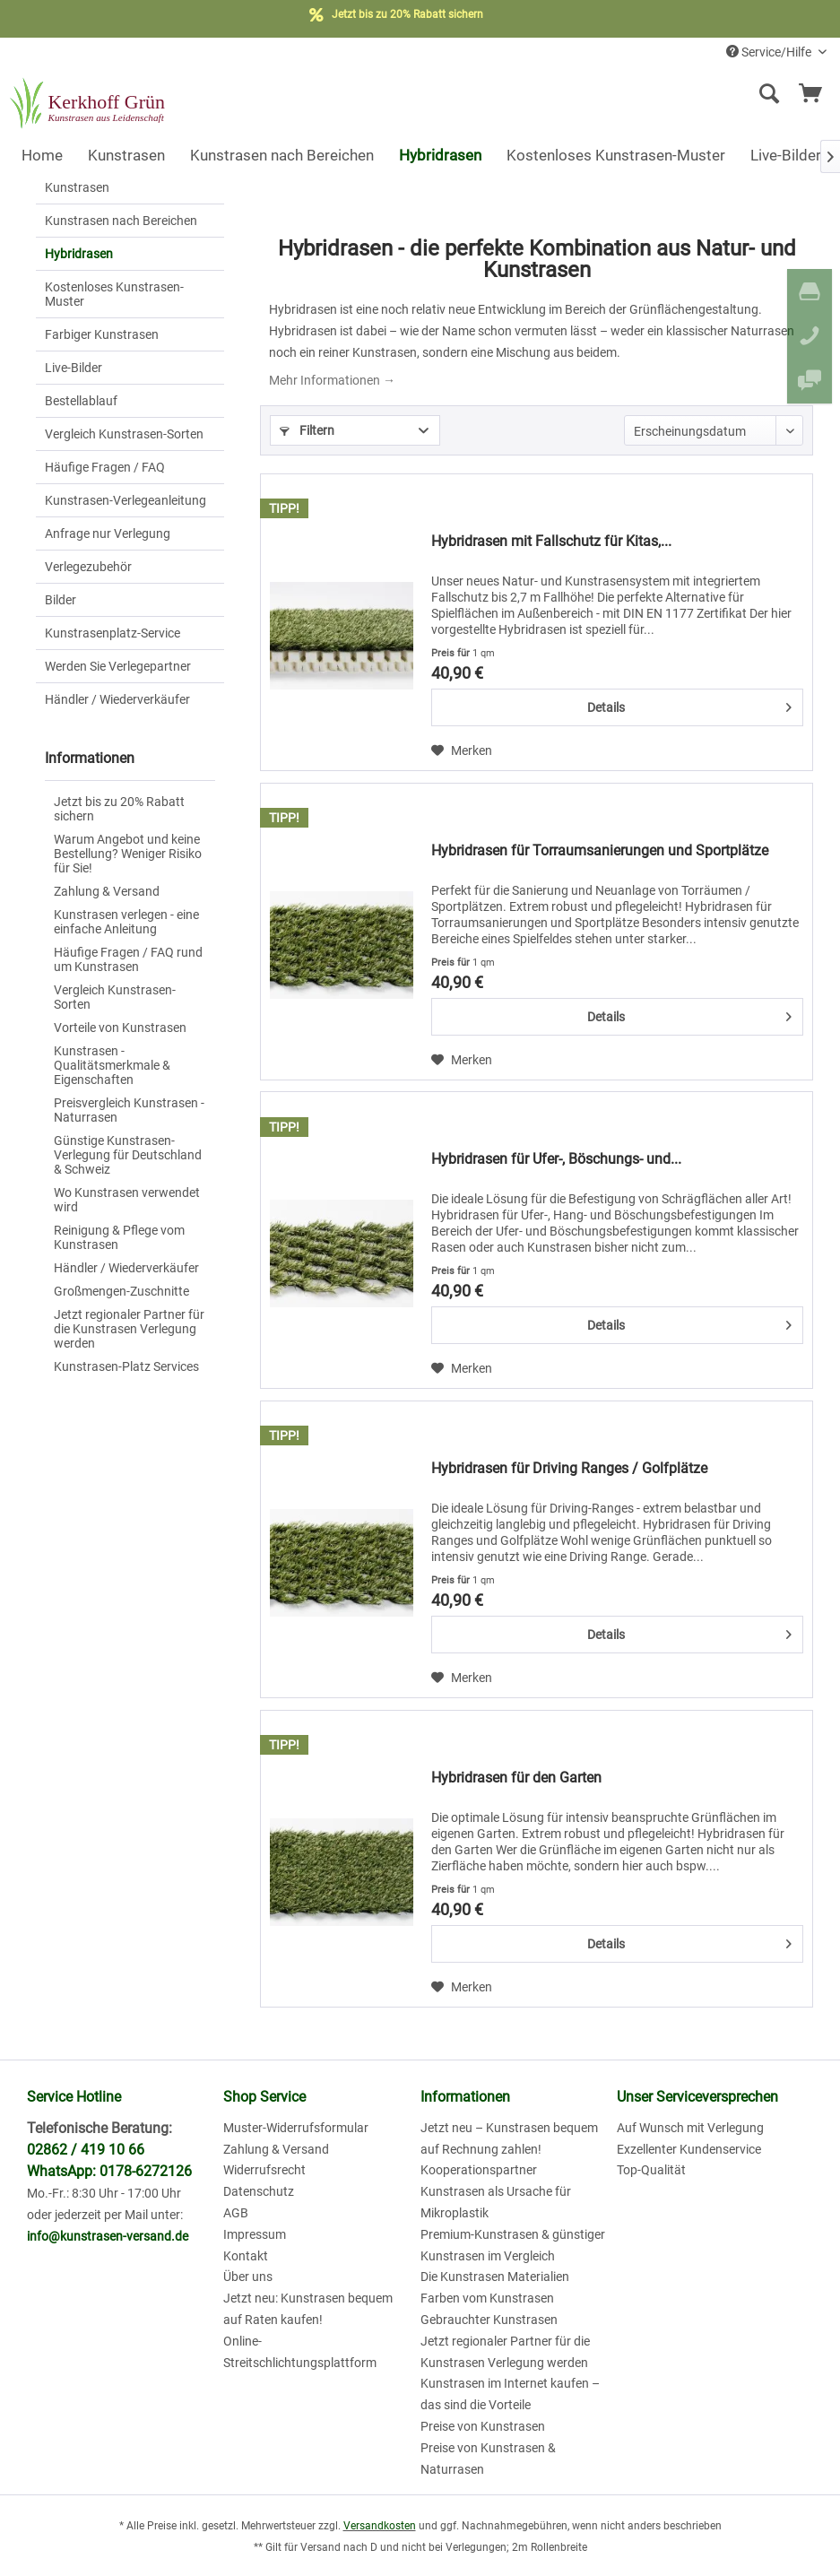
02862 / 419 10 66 (85, 2149)
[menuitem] (649, 94)
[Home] (42, 155)
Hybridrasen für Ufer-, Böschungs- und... (556, 1158)
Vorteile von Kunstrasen (120, 1027)
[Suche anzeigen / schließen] (768, 94)
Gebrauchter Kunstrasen (489, 2319)
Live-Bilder (73, 367)
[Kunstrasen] (126, 155)
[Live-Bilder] (786, 155)
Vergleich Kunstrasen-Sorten (124, 434)
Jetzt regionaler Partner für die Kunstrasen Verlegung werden (129, 1328)
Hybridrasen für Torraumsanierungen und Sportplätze (599, 850)
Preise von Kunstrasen (482, 2426)
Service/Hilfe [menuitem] (770, 52)
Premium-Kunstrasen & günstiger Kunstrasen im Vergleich (512, 2245)
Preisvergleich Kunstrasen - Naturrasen (129, 1110)
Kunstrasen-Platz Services (126, 1366)
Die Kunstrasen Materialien (494, 2276)
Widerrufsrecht (264, 2170)
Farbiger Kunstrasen (102, 334)
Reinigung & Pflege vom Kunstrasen (119, 1237)
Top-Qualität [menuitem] (651, 2170)
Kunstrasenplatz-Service (112, 633)
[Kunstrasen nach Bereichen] (282, 155)
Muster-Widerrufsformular (295, 2128)
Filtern (307, 430)
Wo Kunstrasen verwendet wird (127, 1199)
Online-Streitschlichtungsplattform (300, 2352)
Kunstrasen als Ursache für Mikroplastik (495, 2202)
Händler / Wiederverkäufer (117, 699)
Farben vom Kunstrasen (487, 2298)
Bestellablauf (81, 401)
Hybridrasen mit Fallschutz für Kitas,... (551, 541)
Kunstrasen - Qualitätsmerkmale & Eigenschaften (112, 1065)
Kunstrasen (77, 187)
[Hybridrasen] (440, 155)
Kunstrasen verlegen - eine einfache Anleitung (126, 921)
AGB (235, 2213)
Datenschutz (258, 2191)
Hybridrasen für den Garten (516, 1777)
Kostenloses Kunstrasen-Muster (114, 294)
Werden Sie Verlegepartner (118, 666)
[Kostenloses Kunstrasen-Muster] (616, 155)
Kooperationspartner (478, 2170)
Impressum (254, 2234)
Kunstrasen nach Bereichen (121, 220)
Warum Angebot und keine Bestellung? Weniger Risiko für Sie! (128, 853)
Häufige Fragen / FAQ (105, 467)
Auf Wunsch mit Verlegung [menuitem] (690, 2128)
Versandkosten (379, 2526)
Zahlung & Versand (107, 891)
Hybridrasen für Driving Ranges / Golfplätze (569, 1468)
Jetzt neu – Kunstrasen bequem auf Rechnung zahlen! (509, 2138)
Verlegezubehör (88, 566)
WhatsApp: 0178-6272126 (109, 2171)
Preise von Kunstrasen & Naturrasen (488, 2458)
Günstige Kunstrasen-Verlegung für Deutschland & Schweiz (128, 1154)
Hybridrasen (79, 254)
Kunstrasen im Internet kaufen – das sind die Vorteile (510, 2394)
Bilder (60, 600)
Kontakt (245, 2256)
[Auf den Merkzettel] (461, 750)
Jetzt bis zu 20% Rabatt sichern (119, 808)
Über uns (248, 2276)
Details (689, 704)
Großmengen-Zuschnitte (121, 1291)
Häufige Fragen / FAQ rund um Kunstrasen (128, 959)
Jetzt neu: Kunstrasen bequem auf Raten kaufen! (308, 2309)
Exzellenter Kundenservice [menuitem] (689, 2149)
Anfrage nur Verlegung (107, 533)
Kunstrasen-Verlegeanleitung (125, 500)
